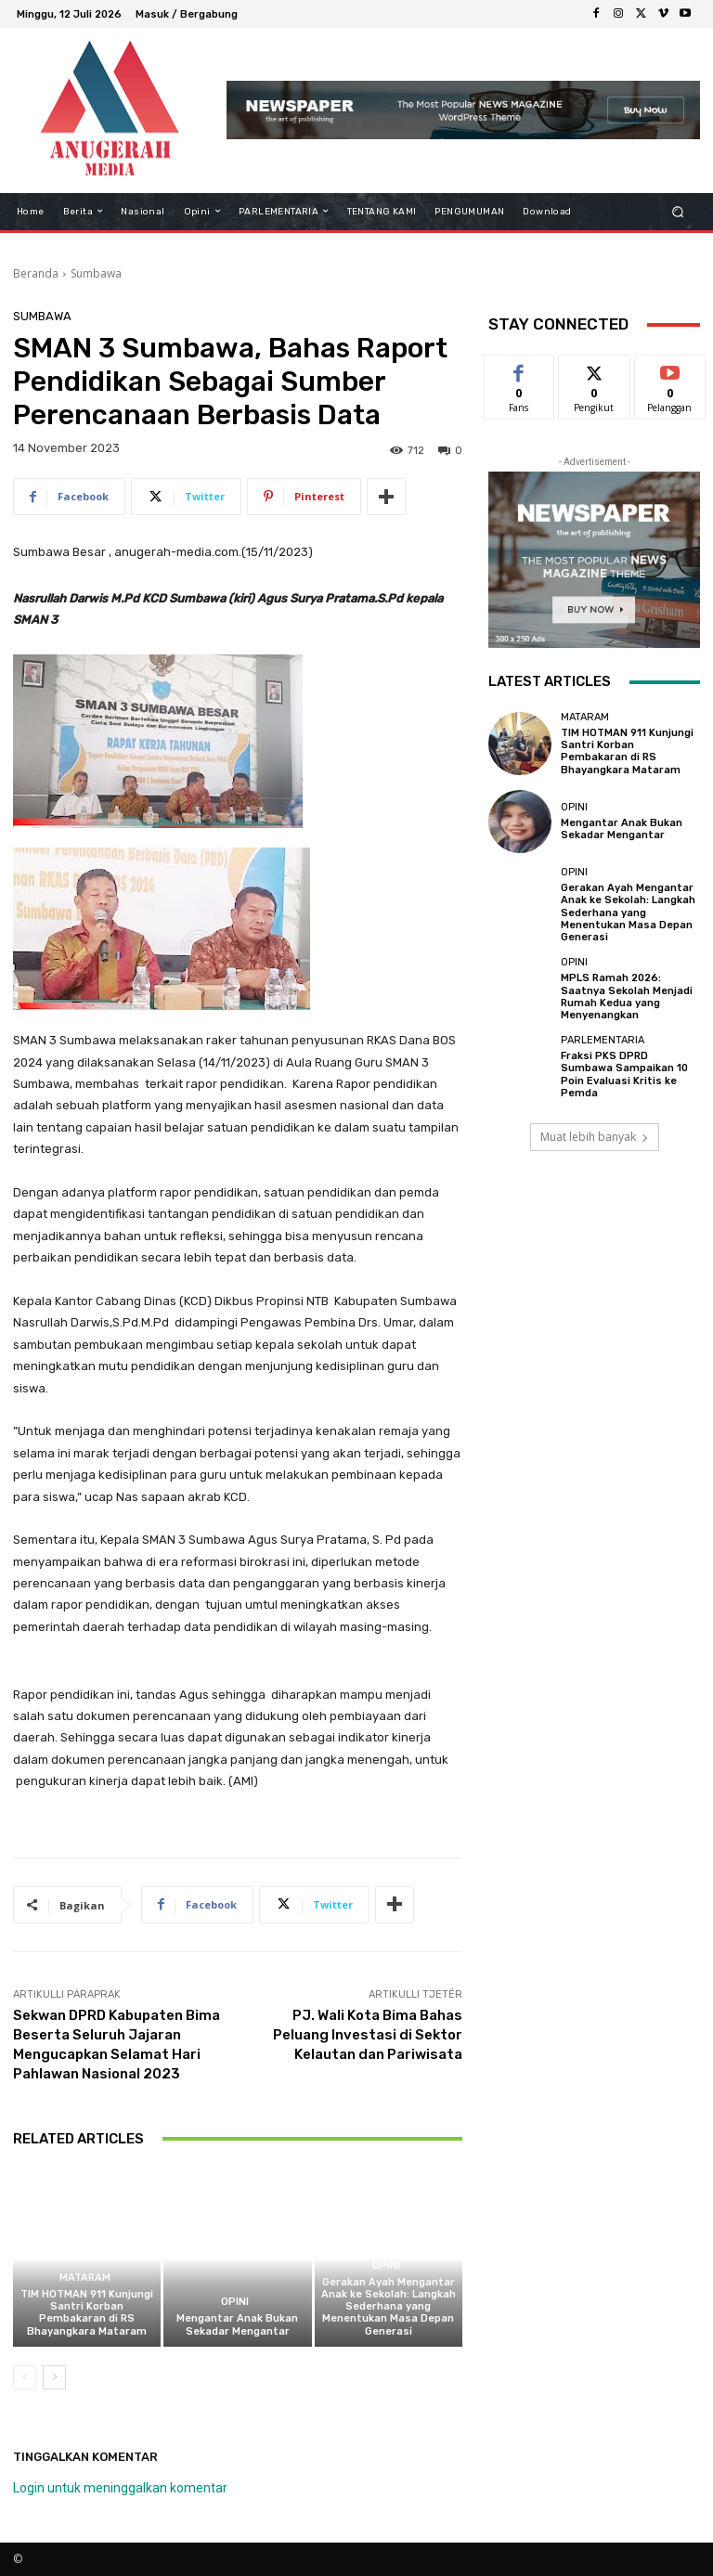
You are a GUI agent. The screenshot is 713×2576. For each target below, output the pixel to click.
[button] (678, 211)
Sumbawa (96, 273)
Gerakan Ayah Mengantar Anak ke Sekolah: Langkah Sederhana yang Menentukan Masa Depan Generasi (388, 2306)
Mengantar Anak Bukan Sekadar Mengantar (237, 2324)
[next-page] (54, 2377)
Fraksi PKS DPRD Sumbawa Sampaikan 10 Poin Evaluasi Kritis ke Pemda (624, 1074)
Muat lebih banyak (594, 1136)
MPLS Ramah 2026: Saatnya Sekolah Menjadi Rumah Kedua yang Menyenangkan (627, 996)
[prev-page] (24, 2377)
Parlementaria (602, 1040)
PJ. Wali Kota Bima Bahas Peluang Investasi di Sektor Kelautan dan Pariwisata (367, 2035)
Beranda (35, 273)
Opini (235, 2302)
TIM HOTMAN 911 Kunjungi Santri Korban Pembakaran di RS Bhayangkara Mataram (86, 2312)
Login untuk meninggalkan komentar (120, 2487)
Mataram (84, 2277)
